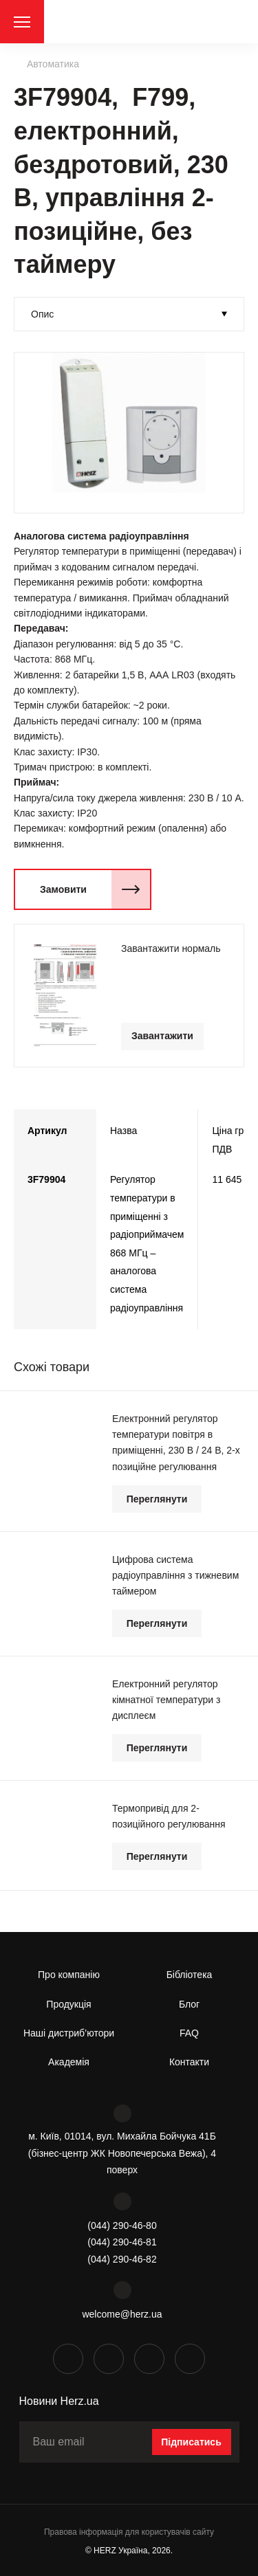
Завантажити (162, 1035)
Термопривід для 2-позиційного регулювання (169, 1816)
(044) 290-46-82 (121, 2259)
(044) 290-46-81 (121, 2241)
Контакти (189, 2061)
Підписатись (191, 2441)
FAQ (189, 2033)
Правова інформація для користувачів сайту (129, 2532)
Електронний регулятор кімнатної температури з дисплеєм (166, 1699)
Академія (68, 2061)
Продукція (68, 2004)
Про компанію (69, 1974)
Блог (189, 2004)
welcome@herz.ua (122, 2314)
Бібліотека (189, 1974)
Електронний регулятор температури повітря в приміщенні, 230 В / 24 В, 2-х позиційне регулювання (176, 1442)
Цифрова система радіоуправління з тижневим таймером (175, 1575)
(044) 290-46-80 (121, 2225)
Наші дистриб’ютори (68, 2033)
